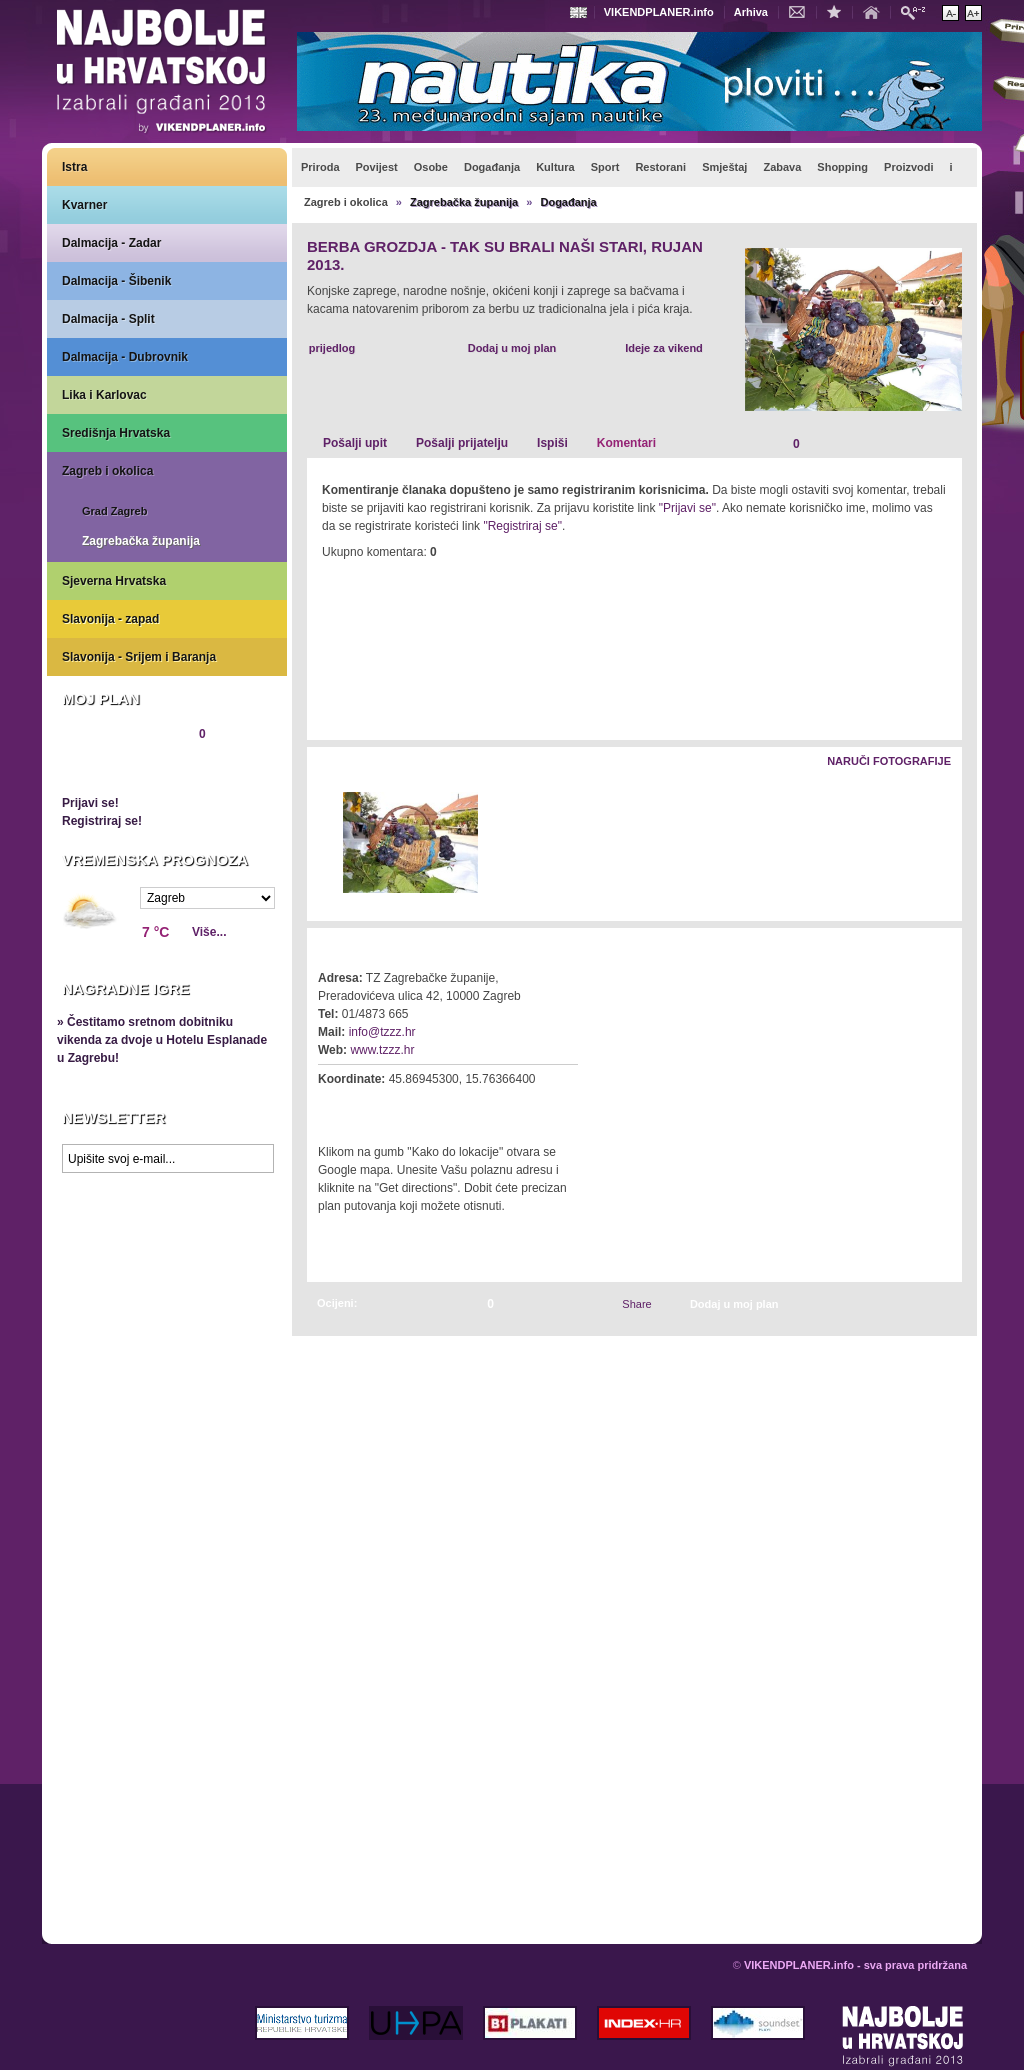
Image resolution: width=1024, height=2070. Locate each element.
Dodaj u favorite (839, 11)
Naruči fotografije (889, 761)
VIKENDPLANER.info (659, 12)
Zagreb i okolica (107, 471)
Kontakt (802, 11)
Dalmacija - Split (108, 319)
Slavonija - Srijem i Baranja (139, 657)
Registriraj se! (102, 821)
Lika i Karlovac (104, 395)
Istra (74, 167)
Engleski (581, 12)
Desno (937, 843)
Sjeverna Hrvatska (114, 581)
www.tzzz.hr (382, 1050)
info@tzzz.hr (382, 1032)
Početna (876, 11)
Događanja (568, 202)
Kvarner (84, 205)
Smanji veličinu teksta (950, 13)
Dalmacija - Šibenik (116, 281)
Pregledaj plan (122, 768)
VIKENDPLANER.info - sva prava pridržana (855, 1965)
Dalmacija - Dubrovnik (125, 357)
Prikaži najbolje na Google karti (167, 1302)
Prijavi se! (90, 803)
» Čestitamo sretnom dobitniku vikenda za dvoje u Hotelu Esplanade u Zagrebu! (162, 1040)
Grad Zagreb (114, 511)
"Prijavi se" (687, 508)
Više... (209, 932)
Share (636, 1304)
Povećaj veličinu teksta (973, 13)
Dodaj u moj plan (512, 348)
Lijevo (323, 843)
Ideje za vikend (664, 348)
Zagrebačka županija (141, 541)
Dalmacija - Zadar (111, 243)
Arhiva (751, 12)
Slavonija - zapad (110, 619)
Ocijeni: (337, 1303)
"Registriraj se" (522, 526)
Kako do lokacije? (379, 1107)
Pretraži (918, 11)
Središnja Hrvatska (116, 433)
